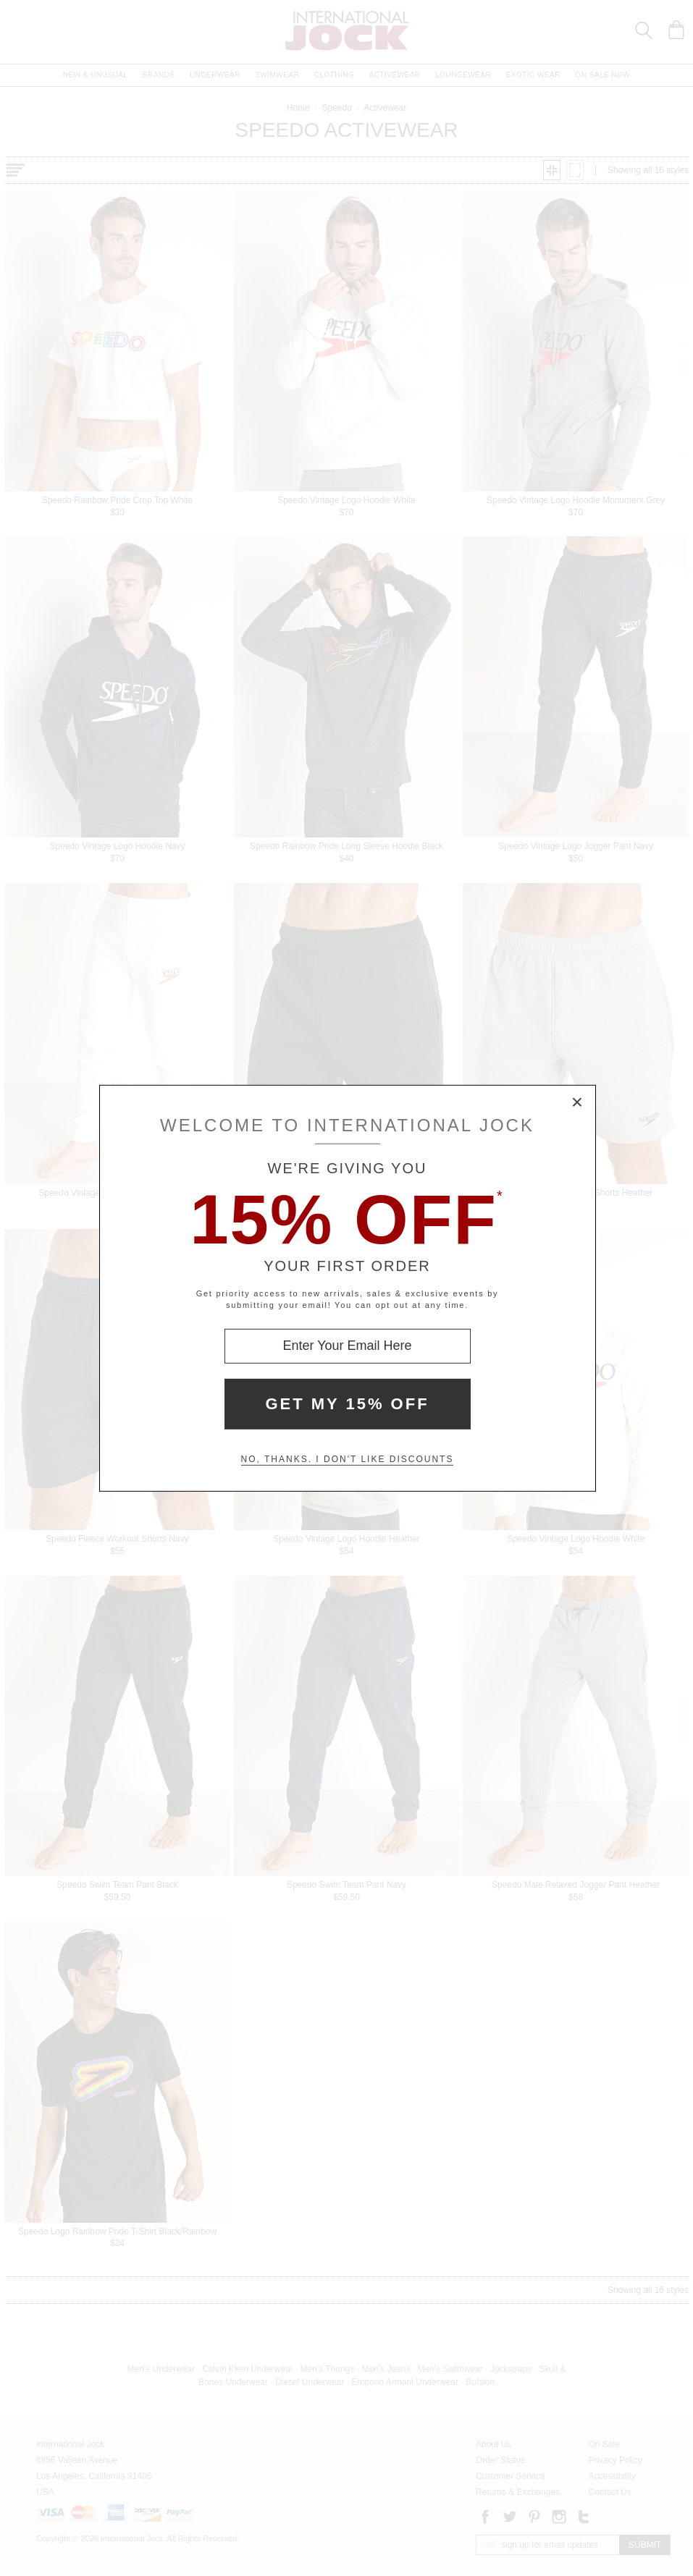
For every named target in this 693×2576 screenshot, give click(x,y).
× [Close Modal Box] (577, 1102)
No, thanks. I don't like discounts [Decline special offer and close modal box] (347, 1459)
